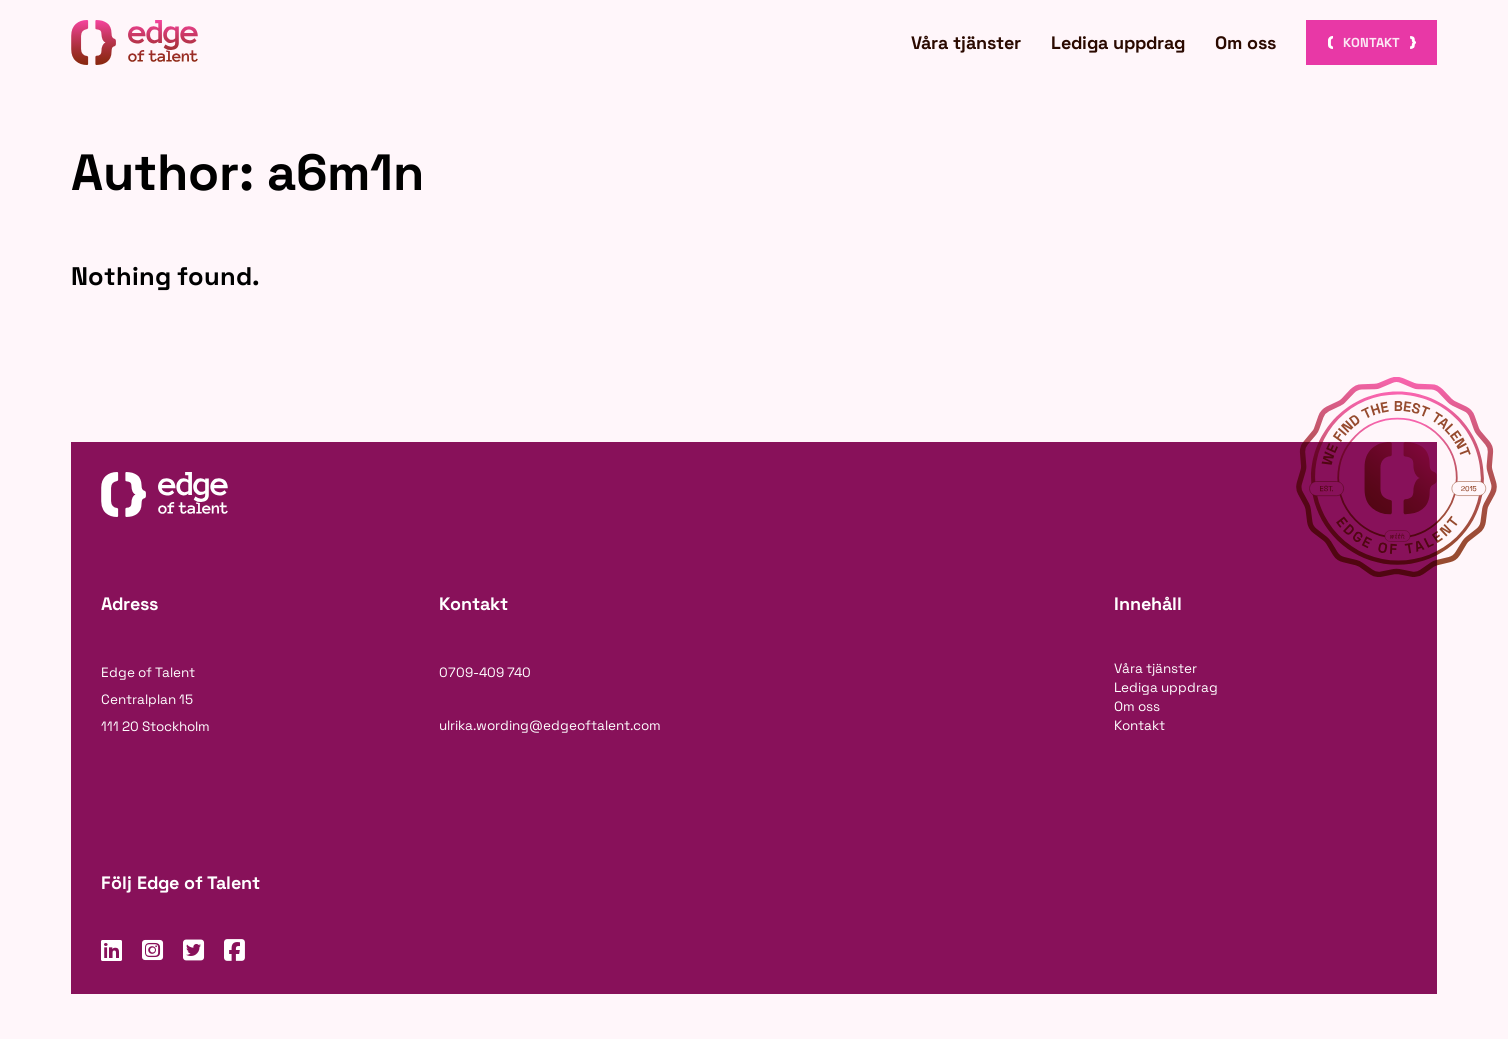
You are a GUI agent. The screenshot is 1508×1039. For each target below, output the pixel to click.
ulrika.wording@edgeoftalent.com (550, 725)
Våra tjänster (966, 42)
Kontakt (1371, 42)
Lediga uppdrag (1118, 42)
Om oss (1245, 42)
